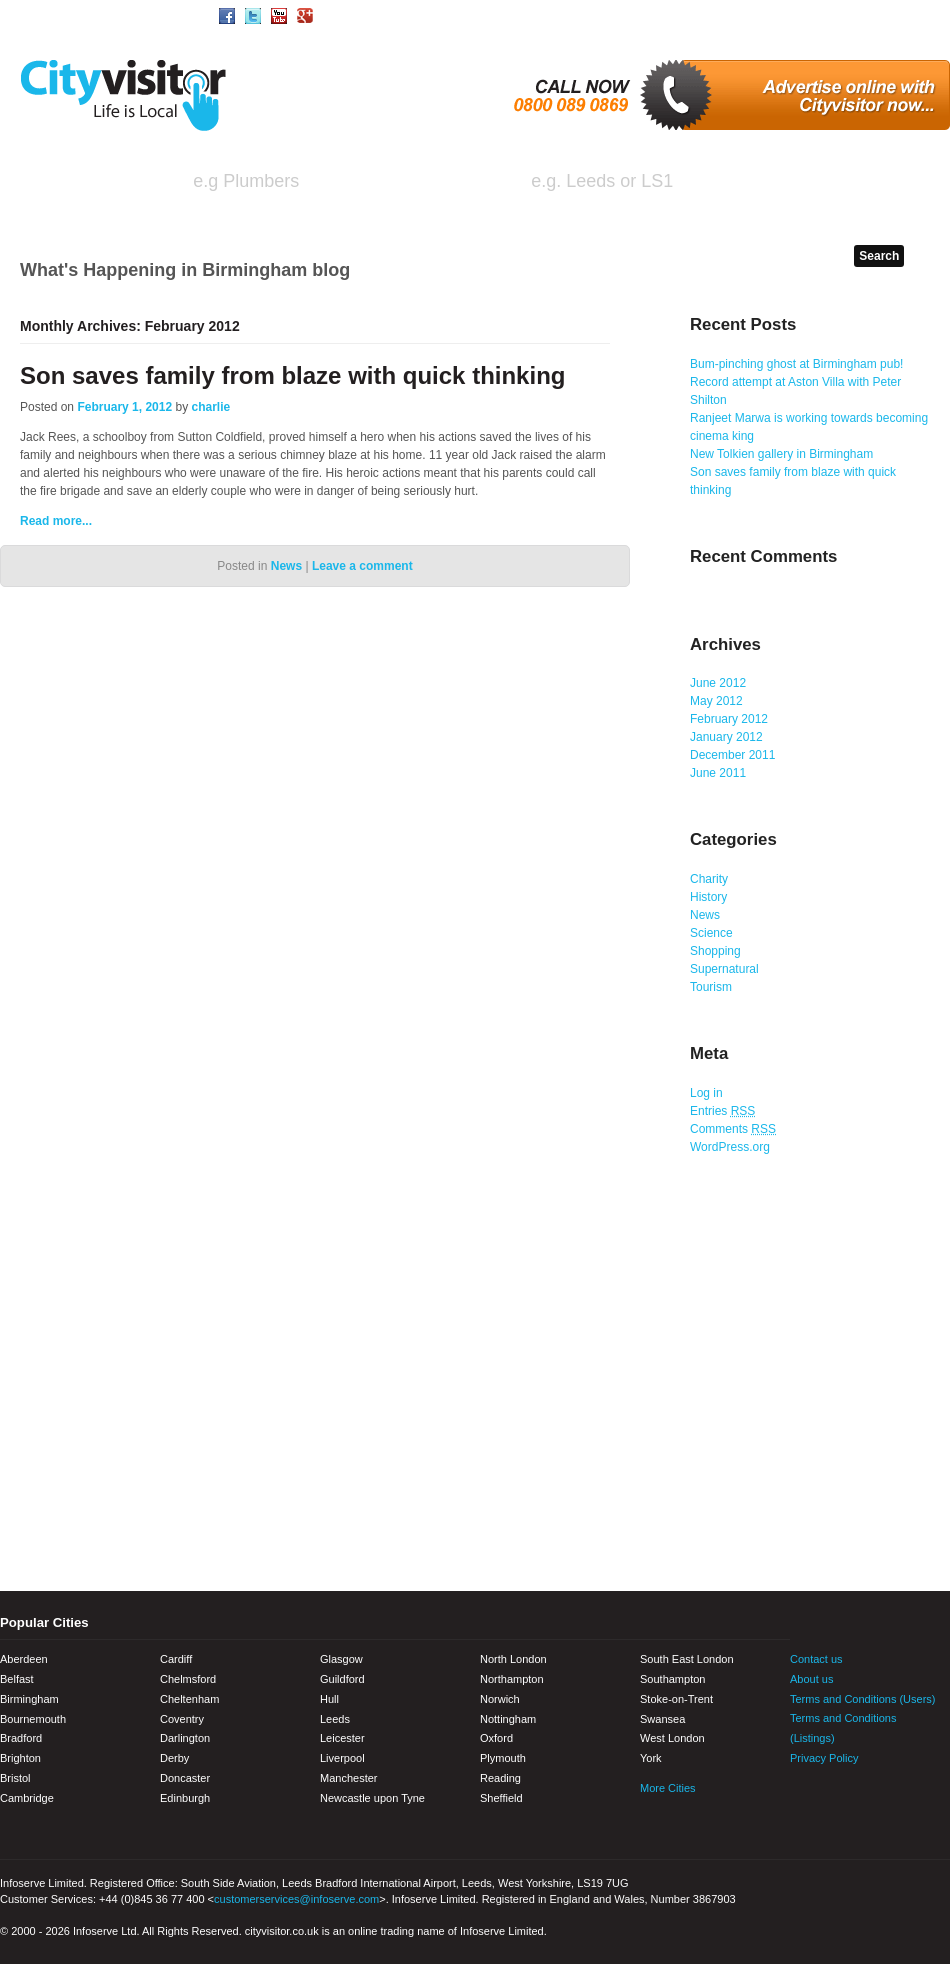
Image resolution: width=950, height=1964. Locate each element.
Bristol (15, 1778)
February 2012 (729, 719)
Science (711, 933)
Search (872, 183)
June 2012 (718, 683)
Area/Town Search (134, 15)
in (483, 183)
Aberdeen (24, 1659)
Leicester (342, 1738)
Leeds (335, 1719)
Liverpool (342, 1758)
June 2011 (718, 773)
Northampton (512, 1679)
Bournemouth (33, 1719)
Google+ (910, 1799)
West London (672, 1738)
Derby (174, 1758)
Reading (500, 1778)
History (708, 897)
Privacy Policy (824, 1758)
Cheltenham (189, 1699)
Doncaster (185, 1778)
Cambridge (27, 1798)
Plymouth (503, 1758)
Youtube (875, 1799)
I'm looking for (91, 183)
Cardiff (176, 1659)
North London (513, 1659)
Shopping (715, 951)
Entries (722, 1111)
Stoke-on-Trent (676, 1699)
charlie (211, 407)
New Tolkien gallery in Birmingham (781, 454)
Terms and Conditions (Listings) (843, 1728)
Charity (709, 879)
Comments (733, 1129)
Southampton (672, 1679)
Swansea (662, 1719)
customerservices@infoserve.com (296, 1899)
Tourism (711, 987)
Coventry (182, 1719)
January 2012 (726, 737)
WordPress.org (730, 1147)
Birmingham (29, 1699)
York (651, 1758)
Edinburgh (185, 1798)
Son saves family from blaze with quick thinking (292, 375)
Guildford (342, 1679)
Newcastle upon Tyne (372, 1798)
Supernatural (724, 969)
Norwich (500, 1699)
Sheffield (501, 1798)
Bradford (21, 1738)
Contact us (816, 1659)
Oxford (496, 1738)
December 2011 (732, 755)
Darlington (185, 1738)
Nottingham (508, 1719)
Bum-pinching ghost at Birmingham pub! (796, 364)
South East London (687, 1659)
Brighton (20, 1758)
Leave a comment (362, 566)
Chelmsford (188, 1679)
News (286, 566)
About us (811, 1679)
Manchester (348, 1778)
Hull (329, 1699)
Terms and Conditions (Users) (863, 1699)
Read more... (56, 521)
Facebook (805, 1799)
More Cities (668, 1788)
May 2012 (716, 701)
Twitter (840, 1799)
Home (34, 15)
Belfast (17, 1679)
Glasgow (341, 1659)
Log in (706, 1093)
